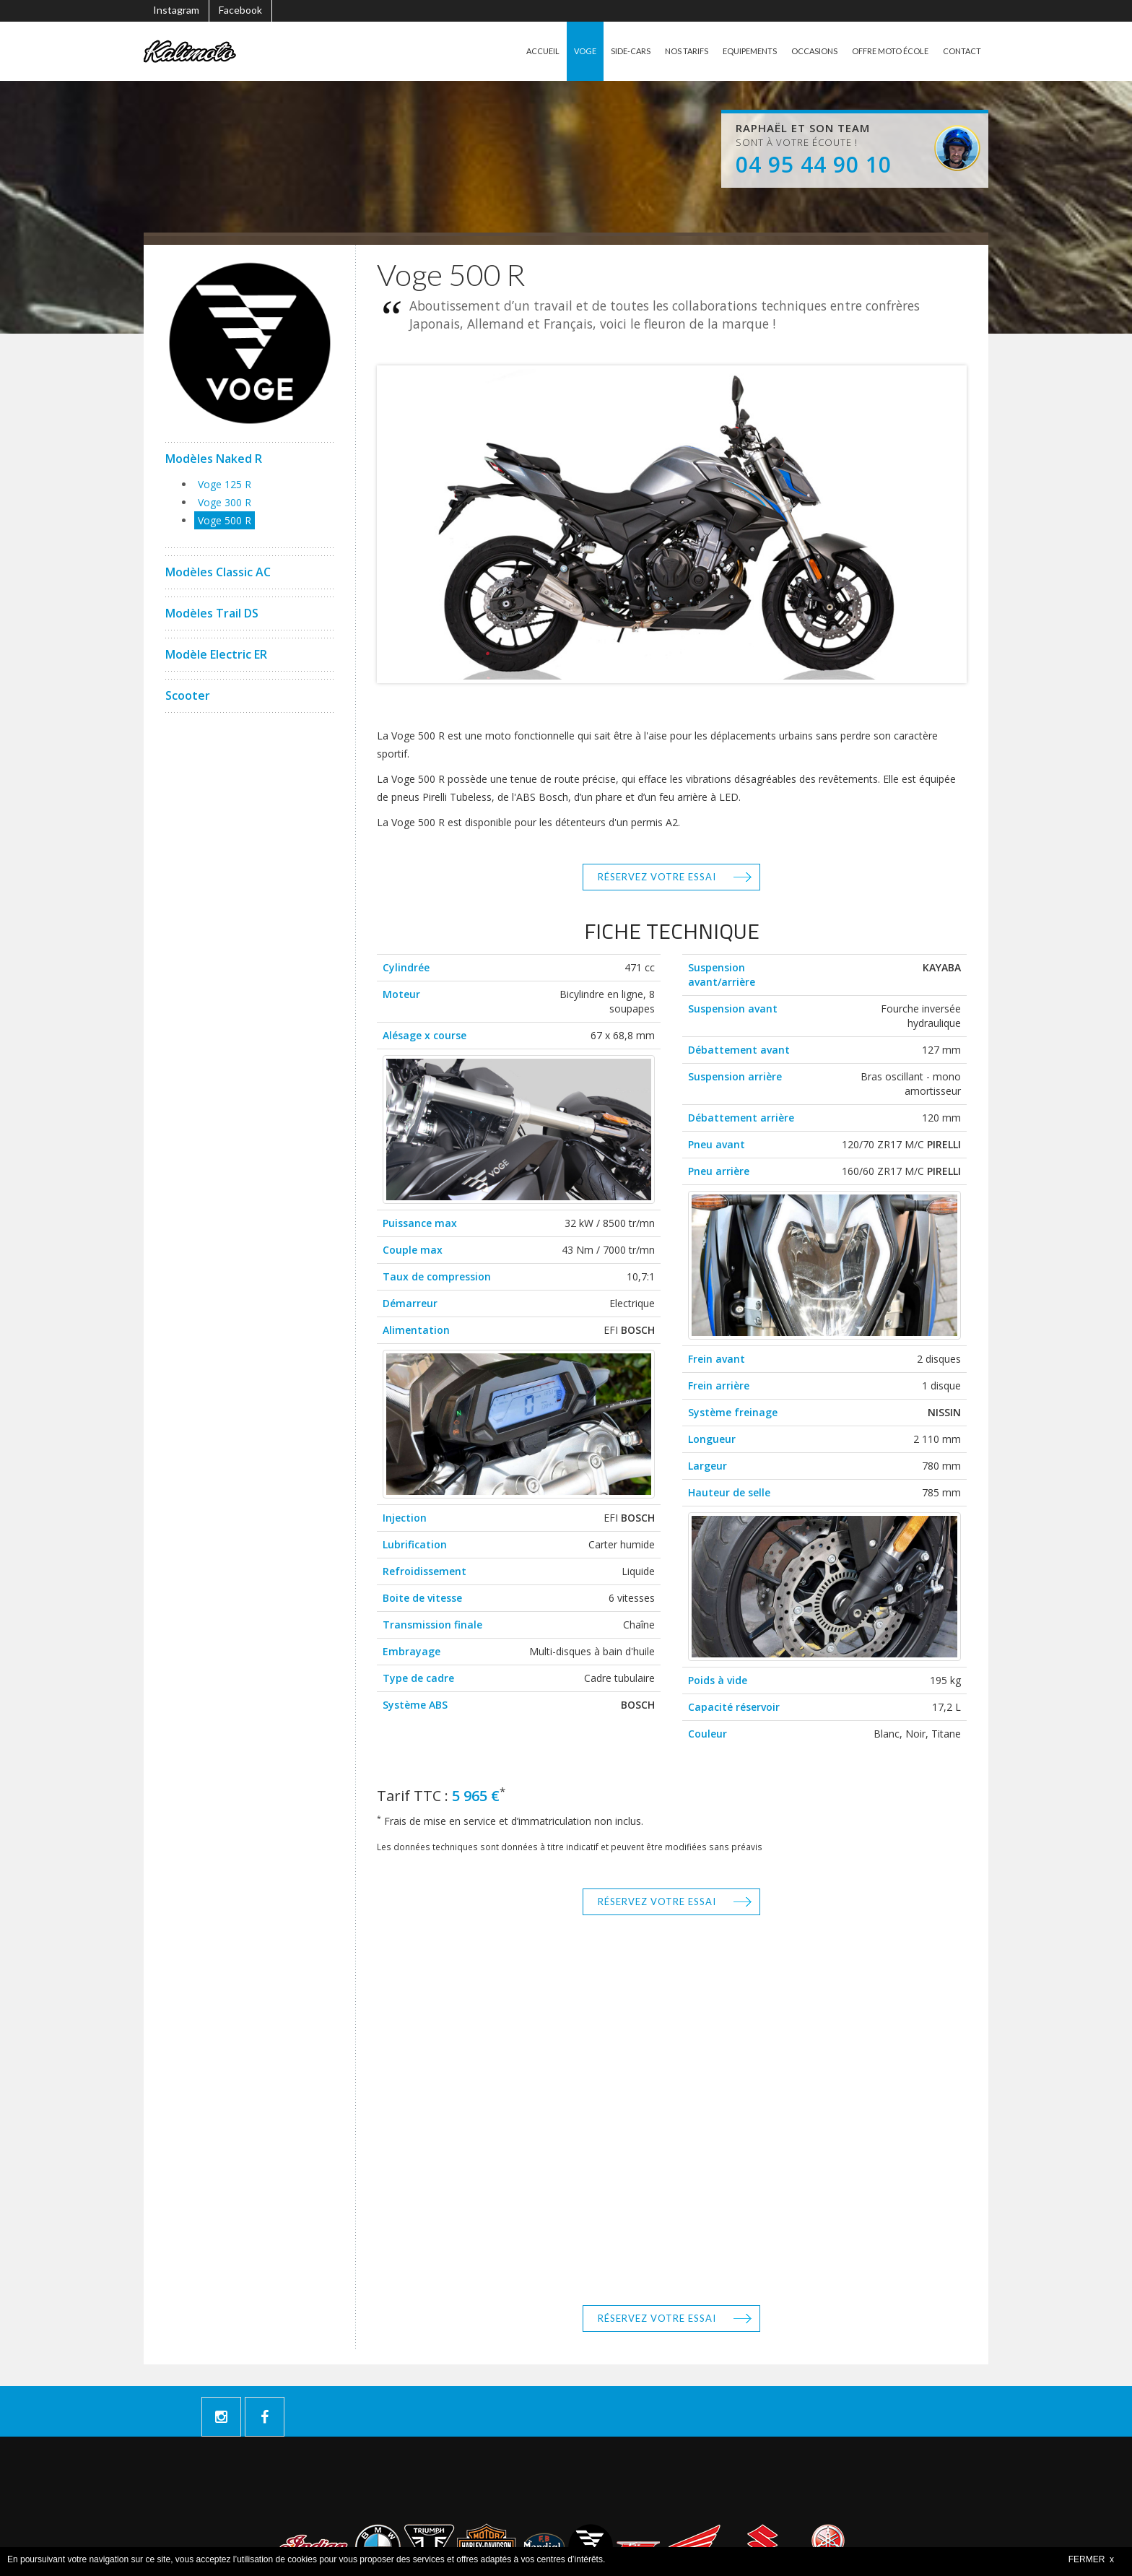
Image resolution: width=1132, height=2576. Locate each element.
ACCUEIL (517, 50)
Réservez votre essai (657, 876)
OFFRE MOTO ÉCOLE (884, 50)
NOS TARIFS (667, 50)
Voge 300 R (224, 502)
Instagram (176, 10)
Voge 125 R (224, 484)
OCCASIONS (803, 50)
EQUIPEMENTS (735, 50)
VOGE (561, 50)
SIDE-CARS (609, 50)
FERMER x (1091, 2559)
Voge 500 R (224, 520)
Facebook (240, 10)
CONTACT (961, 50)
